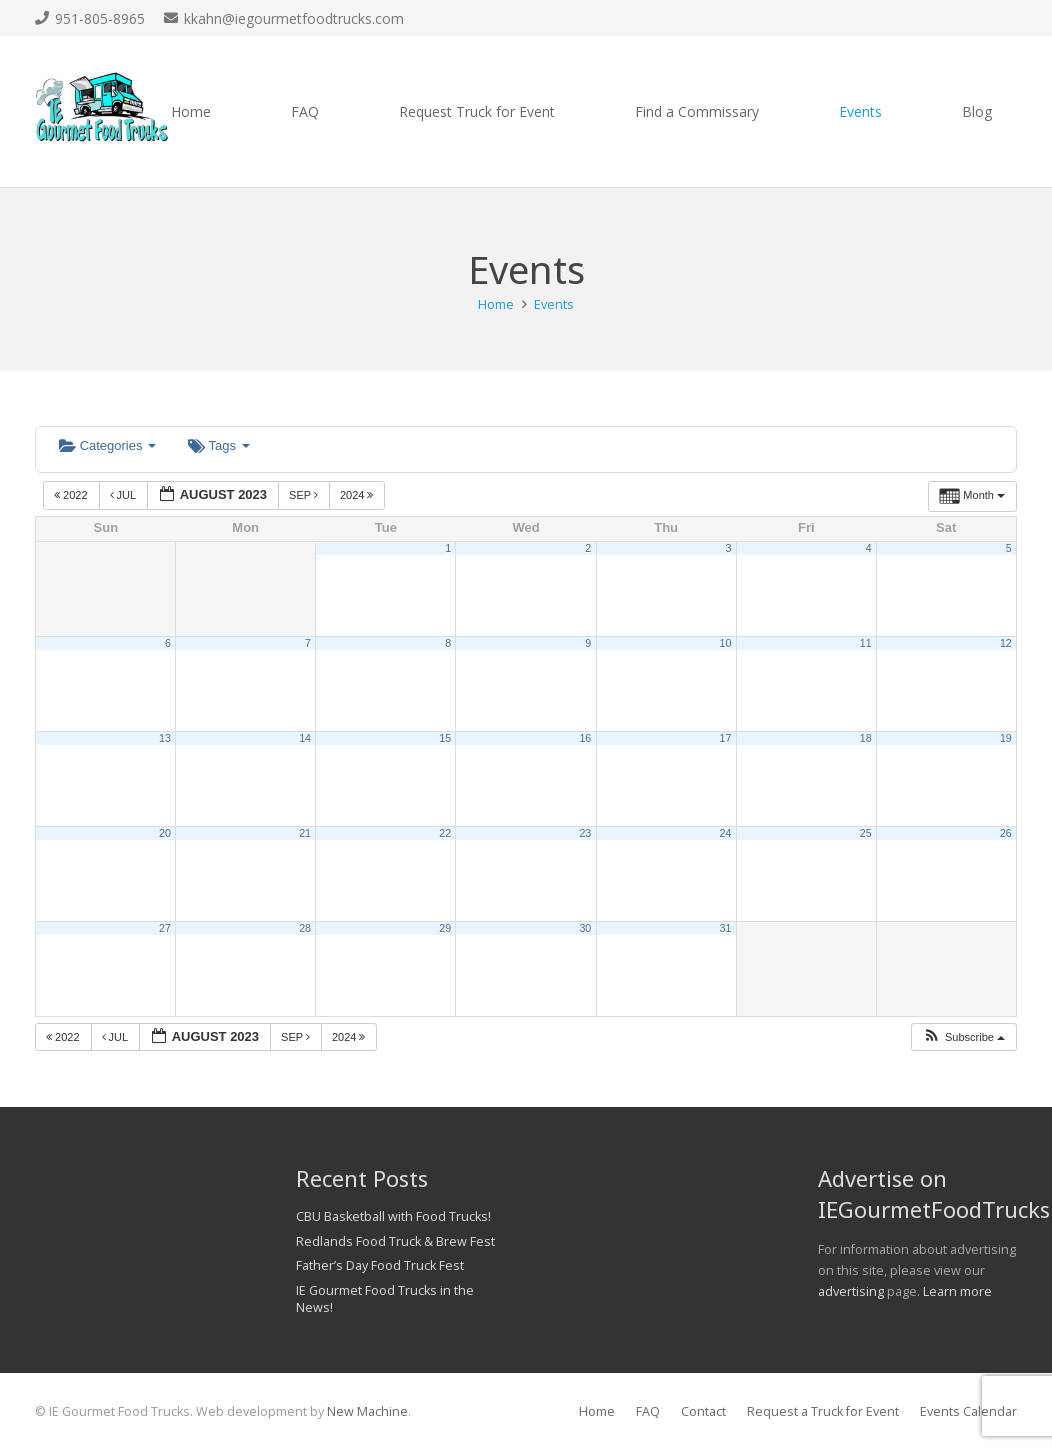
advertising (851, 1291)
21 (305, 833)
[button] (963, 1037)
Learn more (957, 1291)
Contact (703, 1411)
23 (585, 833)
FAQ (648, 1411)
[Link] (102, 112)
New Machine (367, 1411)
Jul (124, 495)
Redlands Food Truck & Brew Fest (395, 1241)
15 (445, 738)
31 (726, 928)
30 (585, 928)
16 (585, 738)
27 (165, 928)
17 (726, 738)
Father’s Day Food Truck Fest (380, 1265)
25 (866, 833)
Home (597, 1411)
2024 (358, 495)
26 (1006, 833)
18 (866, 738)
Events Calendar (968, 1411)
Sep (305, 495)
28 (305, 928)
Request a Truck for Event (823, 1411)
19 (1006, 738)
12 (1006, 643)
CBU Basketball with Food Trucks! (393, 1216)
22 (445, 833)
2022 (72, 495)
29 (445, 928)
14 (305, 738)
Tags (218, 445)
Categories (107, 445)
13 (165, 738)
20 (165, 833)
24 (726, 833)
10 (726, 643)
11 (866, 643)
